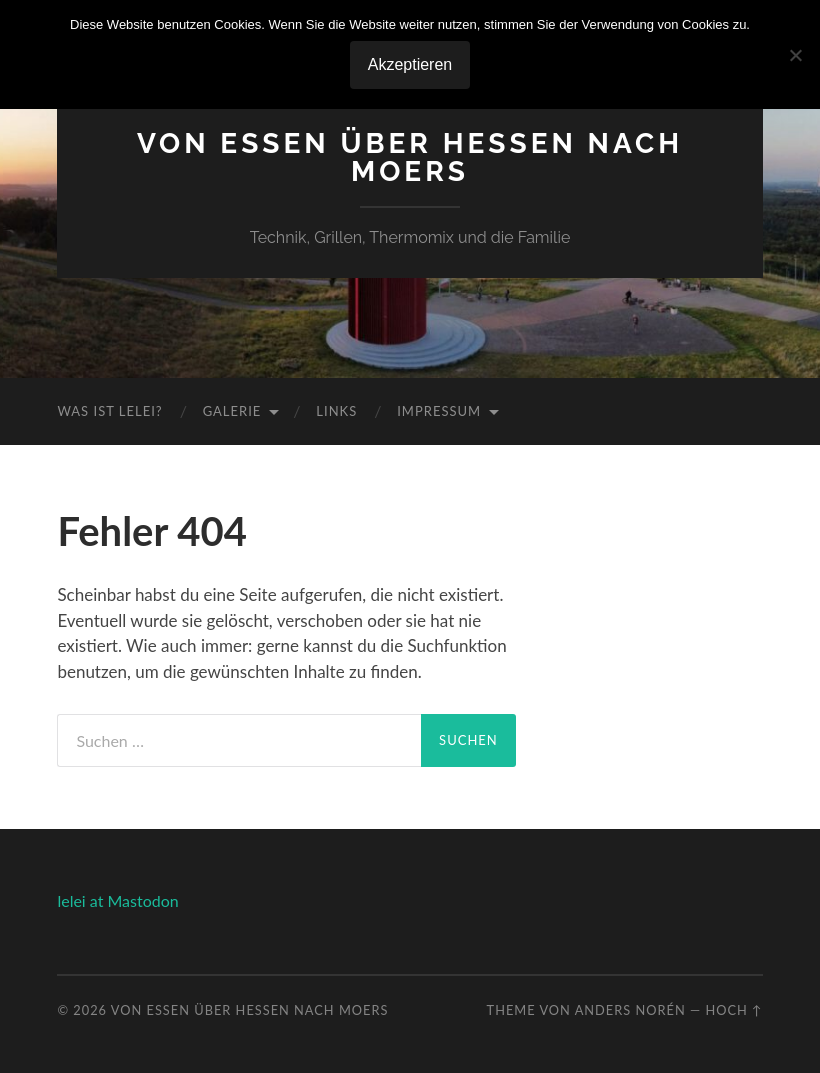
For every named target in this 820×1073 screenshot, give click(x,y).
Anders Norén (630, 1010)
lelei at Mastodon (117, 900)
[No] (795, 55)
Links (336, 411)
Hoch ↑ (733, 1010)
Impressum (439, 411)
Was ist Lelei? (109, 411)
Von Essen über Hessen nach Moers (410, 157)
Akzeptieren (410, 64)
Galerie (232, 411)
